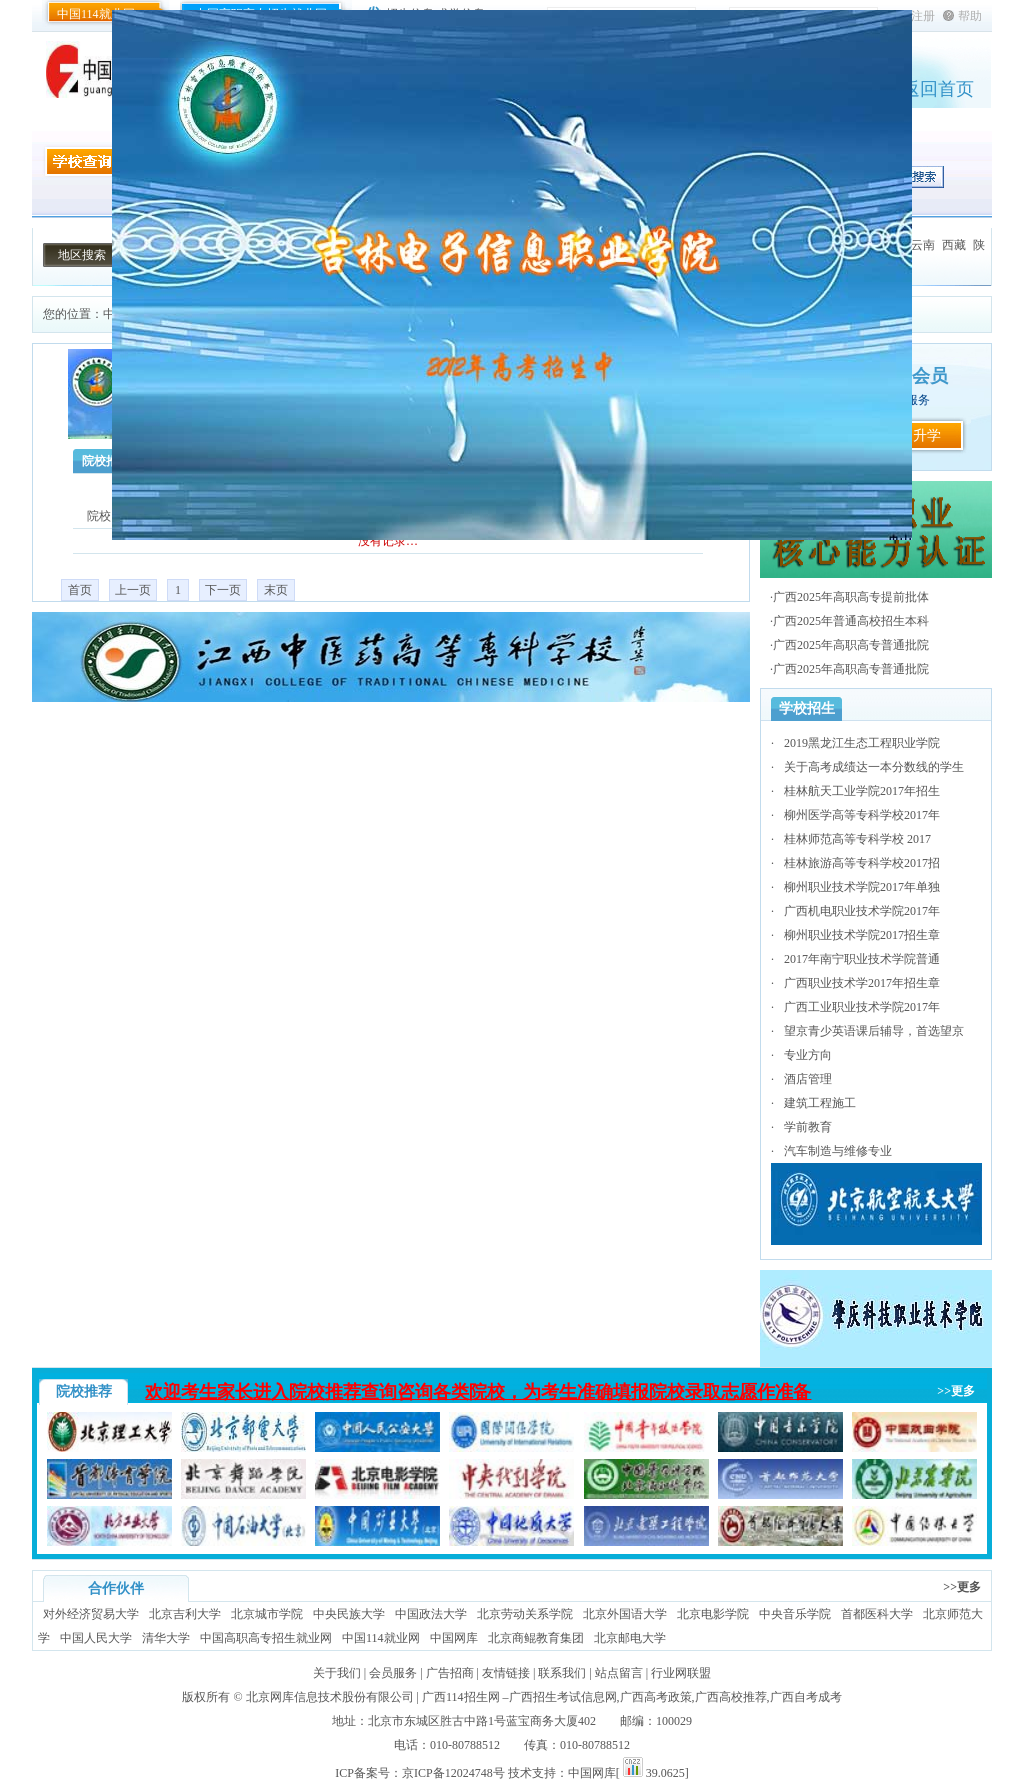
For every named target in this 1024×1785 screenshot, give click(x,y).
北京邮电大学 (630, 1638)
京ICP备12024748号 (453, 1773)
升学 (927, 435)
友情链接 (506, 1673)
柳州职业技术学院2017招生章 (862, 935)
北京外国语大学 (625, 1614)
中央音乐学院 (795, 1614)
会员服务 (393, 1673)
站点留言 (619, 1673)
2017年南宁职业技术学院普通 (862, 959)
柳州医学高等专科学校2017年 (862, 815)
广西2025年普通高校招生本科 (851, 621)
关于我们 (337, 1673)
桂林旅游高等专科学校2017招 (862, 863)
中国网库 (454, 1638)
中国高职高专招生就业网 (266, 1638)
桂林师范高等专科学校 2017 (857, 839)
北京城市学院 (267, 1614)
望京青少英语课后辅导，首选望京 (874, 1031)
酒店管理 (808, 1079)
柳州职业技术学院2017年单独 (862, 887)
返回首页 (938, 89)
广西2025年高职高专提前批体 (851, 597)
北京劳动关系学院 (525, 1614)
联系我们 (562, 1673)
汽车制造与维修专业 (838, 1151)
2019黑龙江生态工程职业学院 (862, 743)
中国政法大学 (431, 1614)
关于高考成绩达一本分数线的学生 (874, 767)
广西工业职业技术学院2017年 (862, 1007)
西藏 (954, 245)
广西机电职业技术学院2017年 (862, 911)
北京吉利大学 (185, 1614)
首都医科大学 (877, 1614)
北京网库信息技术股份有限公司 (330, 1697)
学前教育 (808, 1127)
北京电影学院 (713, 1614)
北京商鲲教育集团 (536, 1638)
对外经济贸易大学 (91, 1614)
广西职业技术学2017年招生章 (862, 983)
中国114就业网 (96, 14)
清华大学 (166, 1638)
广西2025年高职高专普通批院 (851, 645)
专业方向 (808, 1055)
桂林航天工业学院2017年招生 (862, 791)
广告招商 (450, 1673)
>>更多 (956, 1391)
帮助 (970, 16)
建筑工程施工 (820, 1103)
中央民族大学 (349, 1614)
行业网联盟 (681, 1673)
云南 (923, 245)
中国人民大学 (96, 1638)
